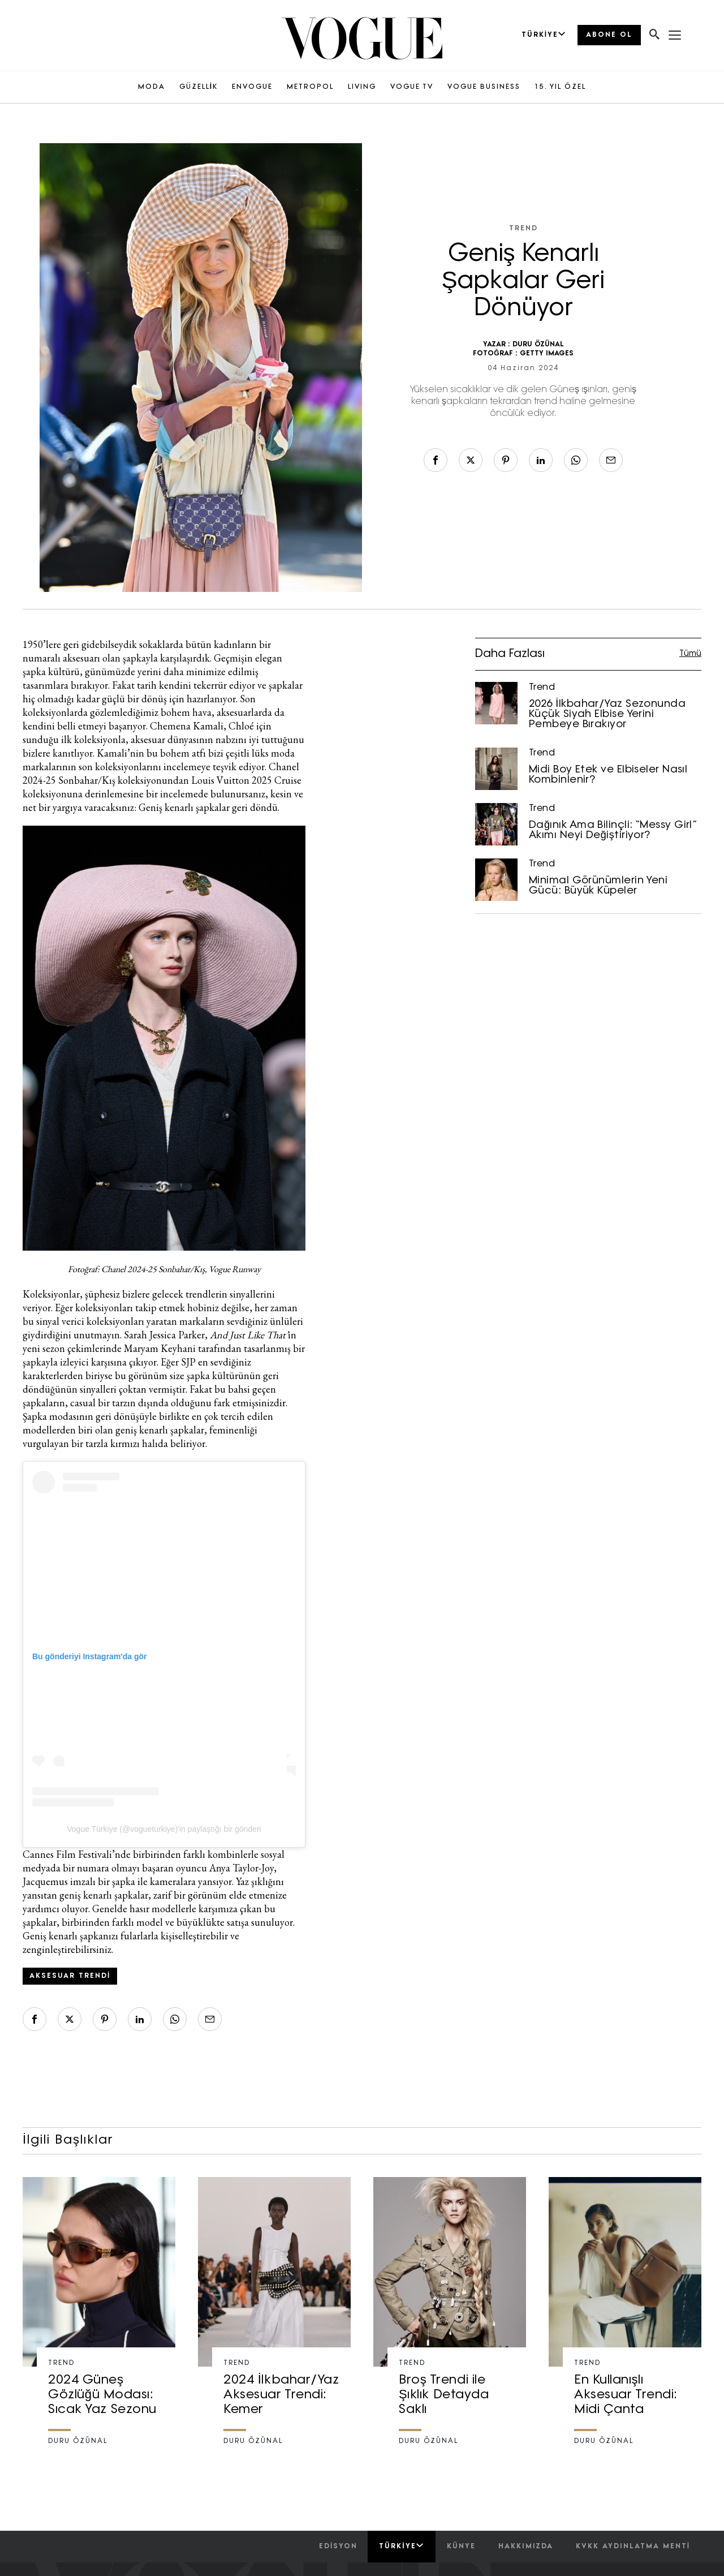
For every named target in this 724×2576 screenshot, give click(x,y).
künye (461, 2546)
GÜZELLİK (198, 87)
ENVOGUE (252, 87)
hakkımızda (525, 2546)
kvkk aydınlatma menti (633, 2546)
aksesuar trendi (69, 1976)
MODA (151, 87)
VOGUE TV (411, 87)
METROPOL (310, 87)
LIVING (362, 87)
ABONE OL (609, 35)
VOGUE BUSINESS (483, 87)
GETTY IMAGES (547, 353)
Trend (523, 228)
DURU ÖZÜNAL (538, 344)
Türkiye (401, 2546)
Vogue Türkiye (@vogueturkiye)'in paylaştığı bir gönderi (164, 1829)
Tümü (690, 654)
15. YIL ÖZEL (560, 87)
